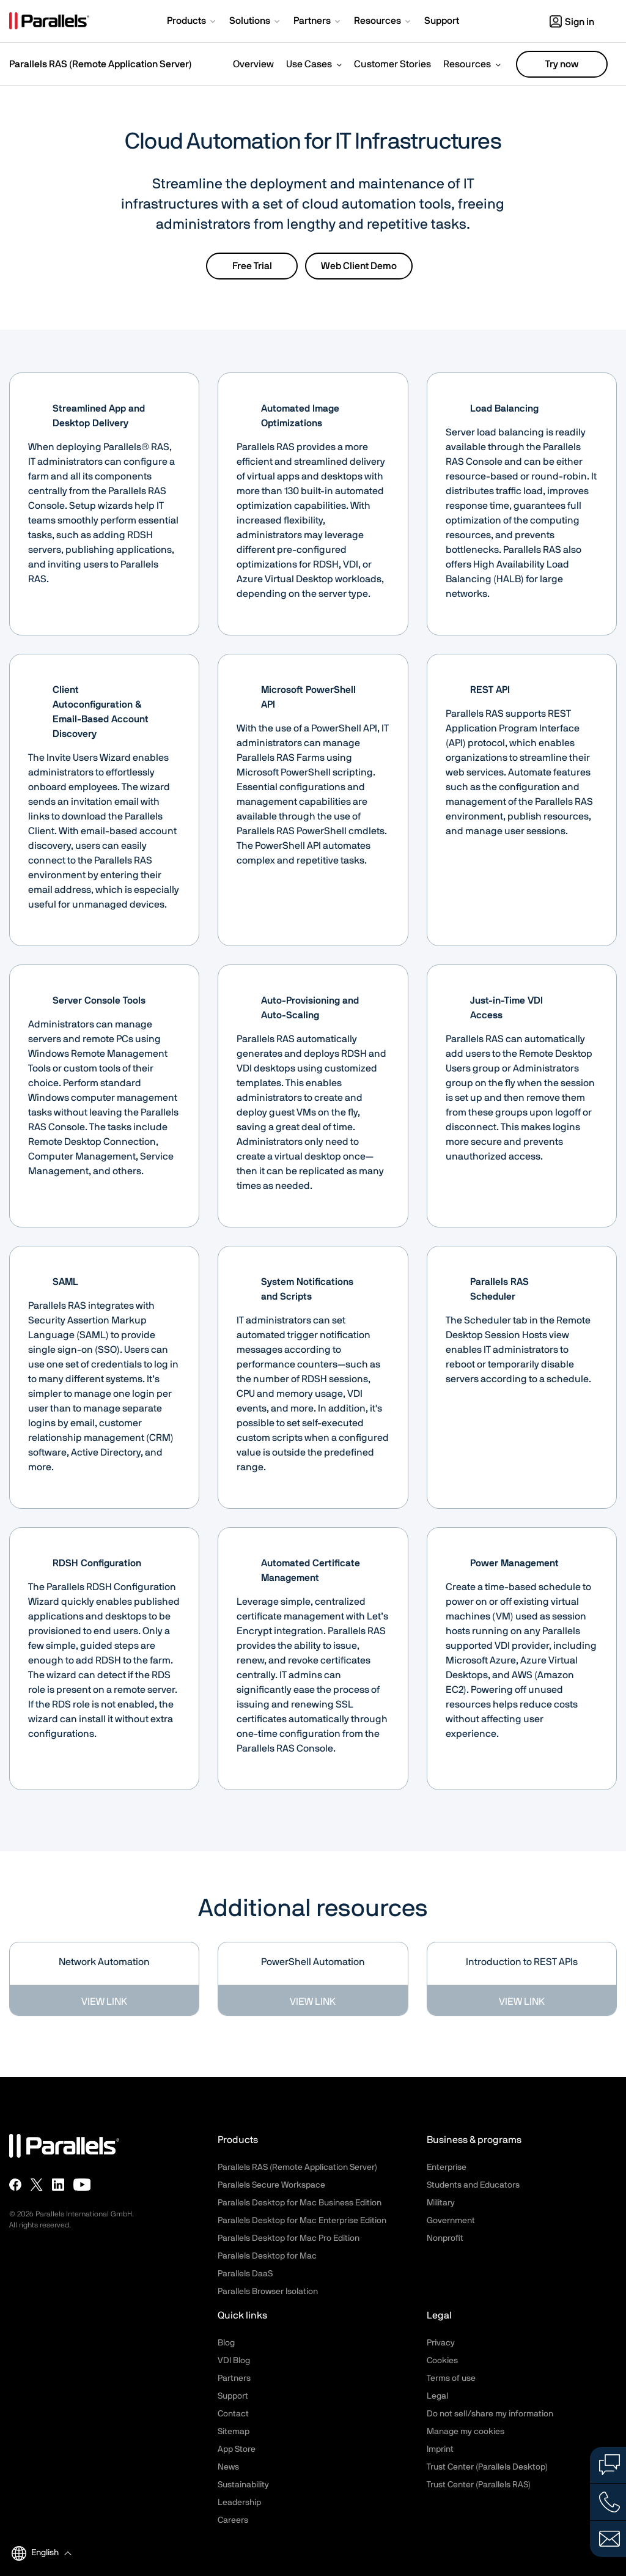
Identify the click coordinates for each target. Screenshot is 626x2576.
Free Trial (252, 266)
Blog (226, 2343)
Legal (437, 2396)
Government (451, 2220)
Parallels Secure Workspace (271, 2185)
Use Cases (309, 64)
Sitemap (233, 2431)
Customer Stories (392, 64)
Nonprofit (445, 2238)
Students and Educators (473, 2185)
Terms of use (451, 2378)
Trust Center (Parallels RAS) (479, 2485)
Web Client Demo (359, 266)
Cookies (442, 2360)
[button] (192, 22)
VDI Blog (234, 2360)
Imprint (440, 2449)
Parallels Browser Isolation (268, 2291)
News (228, 2467)
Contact (233, 2414)
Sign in (572, 22)
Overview (253, 64)
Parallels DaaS (245, 2274)
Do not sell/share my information (490, 2414)
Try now (561, 64)
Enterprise (446, 2167)
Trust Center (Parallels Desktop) (487, 2467)
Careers (233, 2520)
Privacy (441, 2343)
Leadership (239, 2502)
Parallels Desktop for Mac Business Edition (299, 2203)
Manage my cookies (465, 2431)
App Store (237, 2449)
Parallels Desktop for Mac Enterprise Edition (302, 2220)
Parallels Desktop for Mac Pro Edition (288, 2238)
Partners (234, 2378)
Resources (467, 64)
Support (233, 2396)
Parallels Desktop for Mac (267, 2256)
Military (441, 2203)
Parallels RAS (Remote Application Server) (100, 64)
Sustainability (243, 2485)
